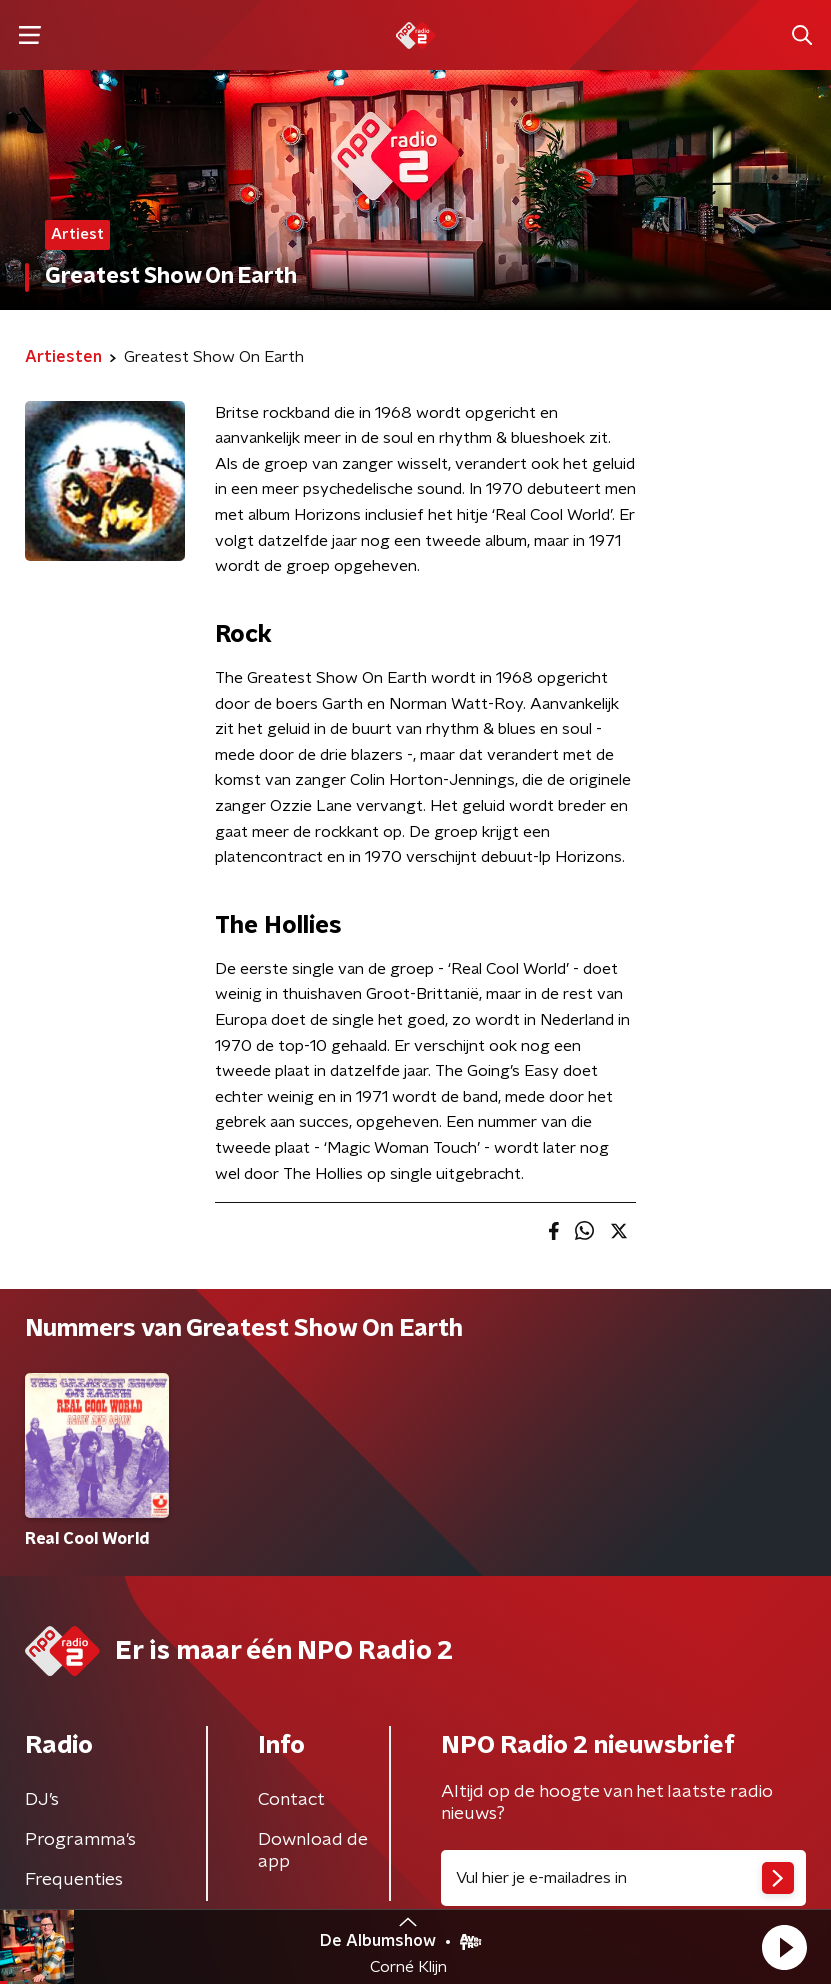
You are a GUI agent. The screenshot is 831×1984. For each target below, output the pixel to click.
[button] (784, 1947)
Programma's (80, 1840)
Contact (291, 1800)
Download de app (313, 1851)
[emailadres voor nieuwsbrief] (624, 1878)
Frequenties (74, 1880)
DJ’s (42, 1800)
